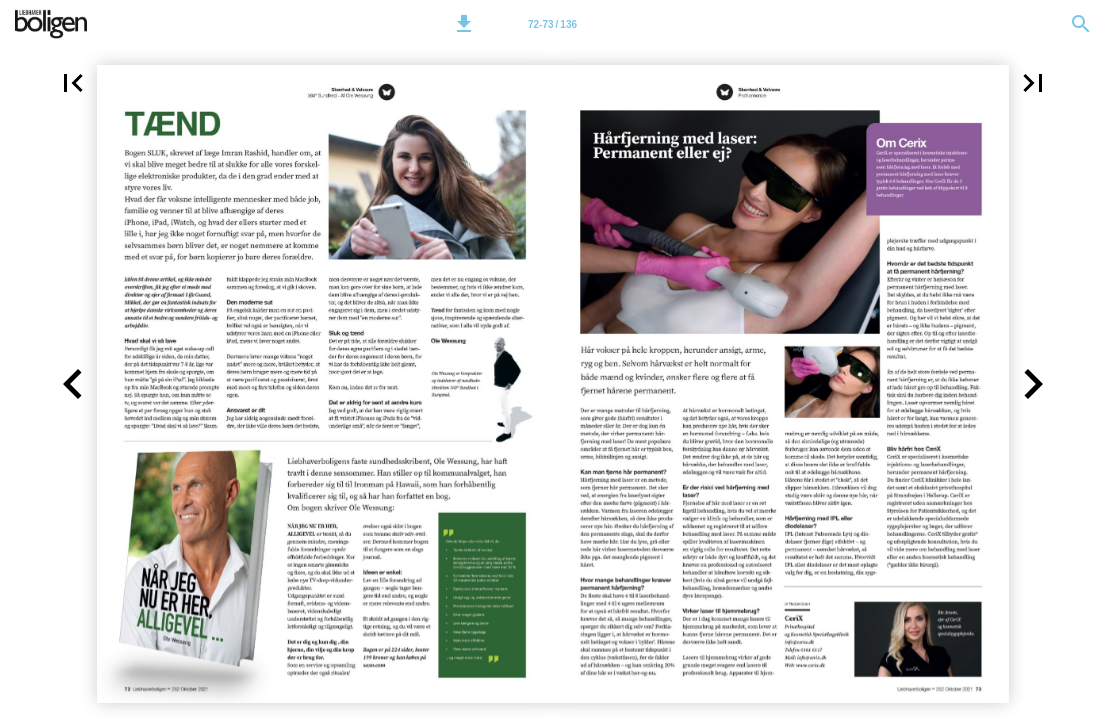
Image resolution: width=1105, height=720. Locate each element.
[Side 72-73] (553, 24)
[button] (464, 24)
